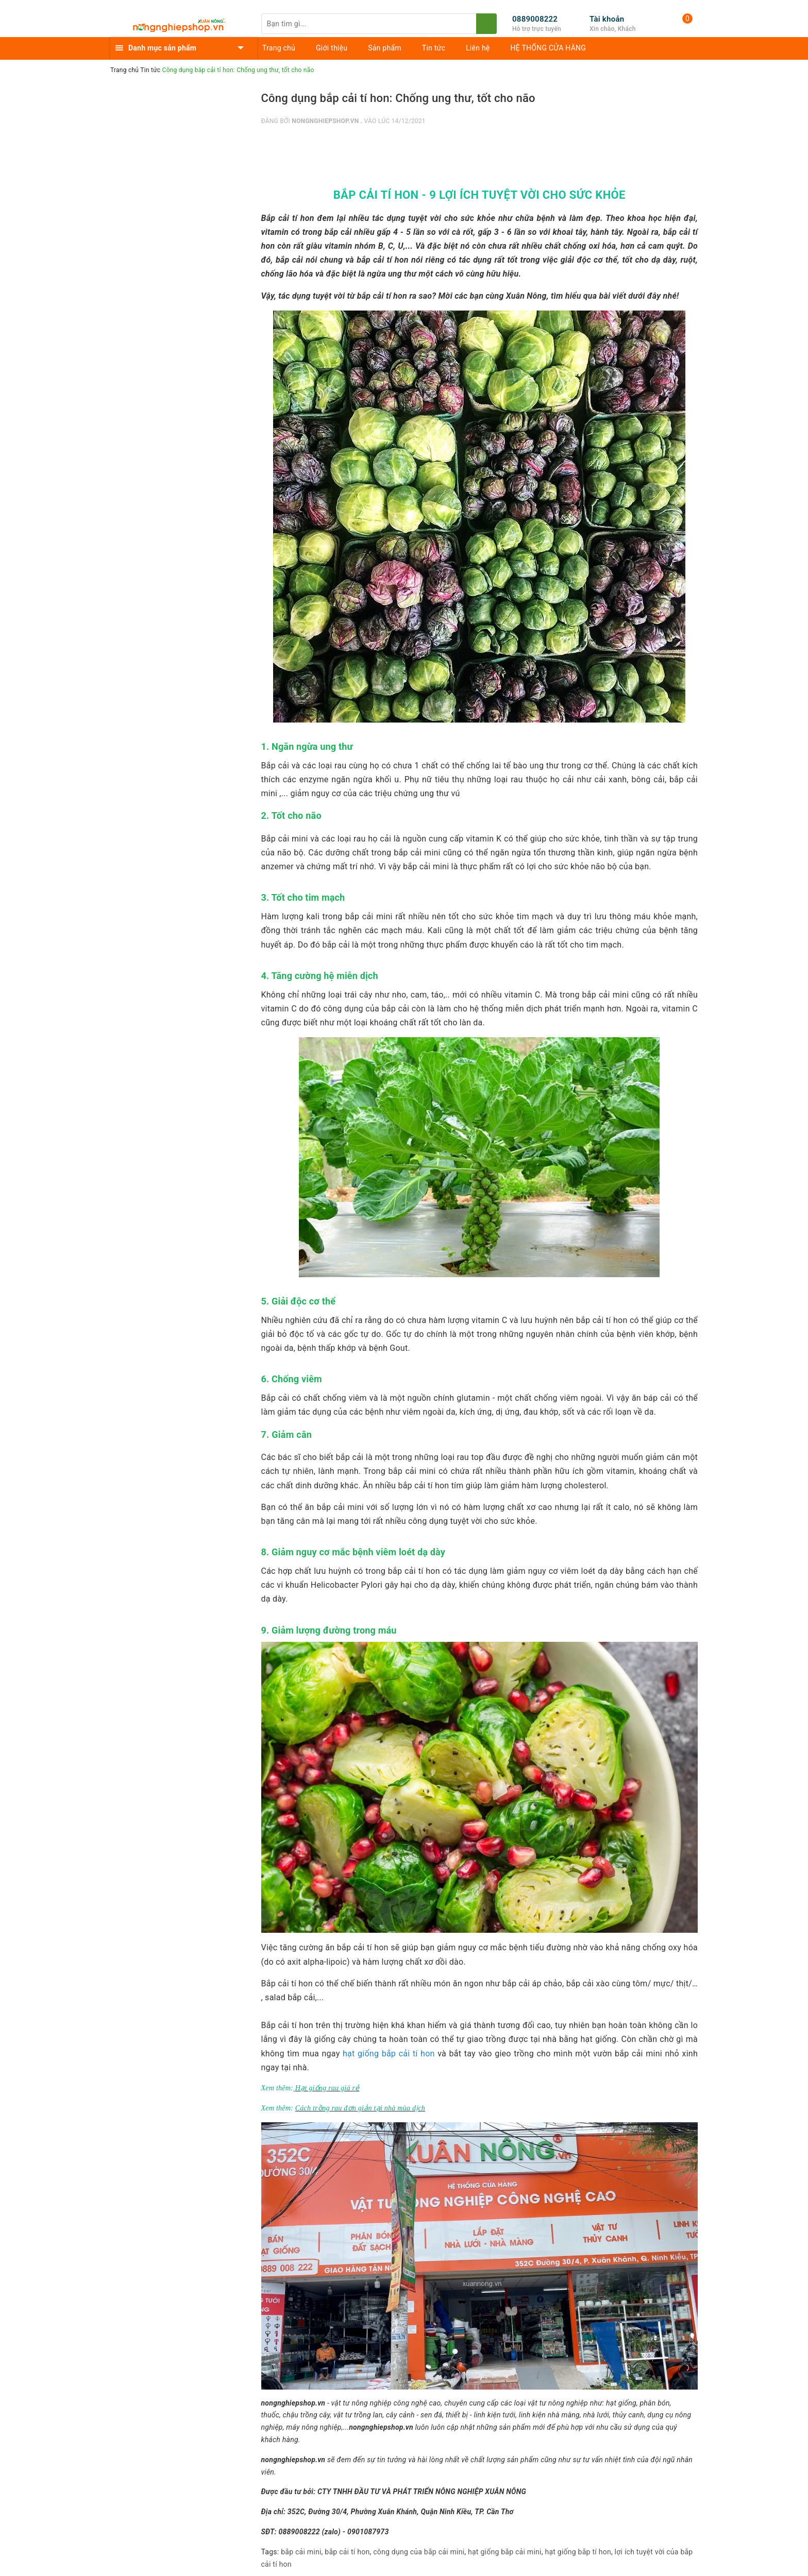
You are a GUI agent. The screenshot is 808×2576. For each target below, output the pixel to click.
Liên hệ (478, 48)
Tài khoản (607, 19)
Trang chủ (278, 48)
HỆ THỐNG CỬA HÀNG (548, 48)
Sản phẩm (384, 48)
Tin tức (433, 48)
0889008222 (535, 19)
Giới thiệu (331, 48)
